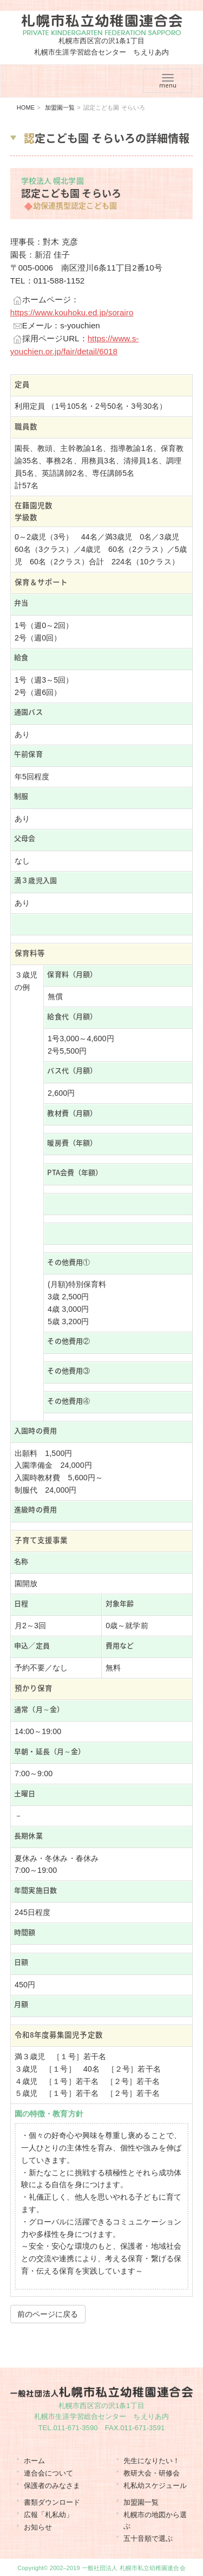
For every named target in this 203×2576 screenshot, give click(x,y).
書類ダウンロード (52, 2502)
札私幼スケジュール (155, 2485)
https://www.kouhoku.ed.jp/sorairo (72, 312)
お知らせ (38, 2527)
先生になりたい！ (151, 2461)
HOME (26, 107)
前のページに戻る (47, 2314)
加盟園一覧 (60, 107)
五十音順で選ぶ (148, 2538)
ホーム (34, 2461)
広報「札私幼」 (49, 2515)
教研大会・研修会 (151, 2473)
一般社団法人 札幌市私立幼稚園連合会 (134, 2568)
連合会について (49, 2473)
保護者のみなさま (52, 2485)
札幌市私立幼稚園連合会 (101, 24)
